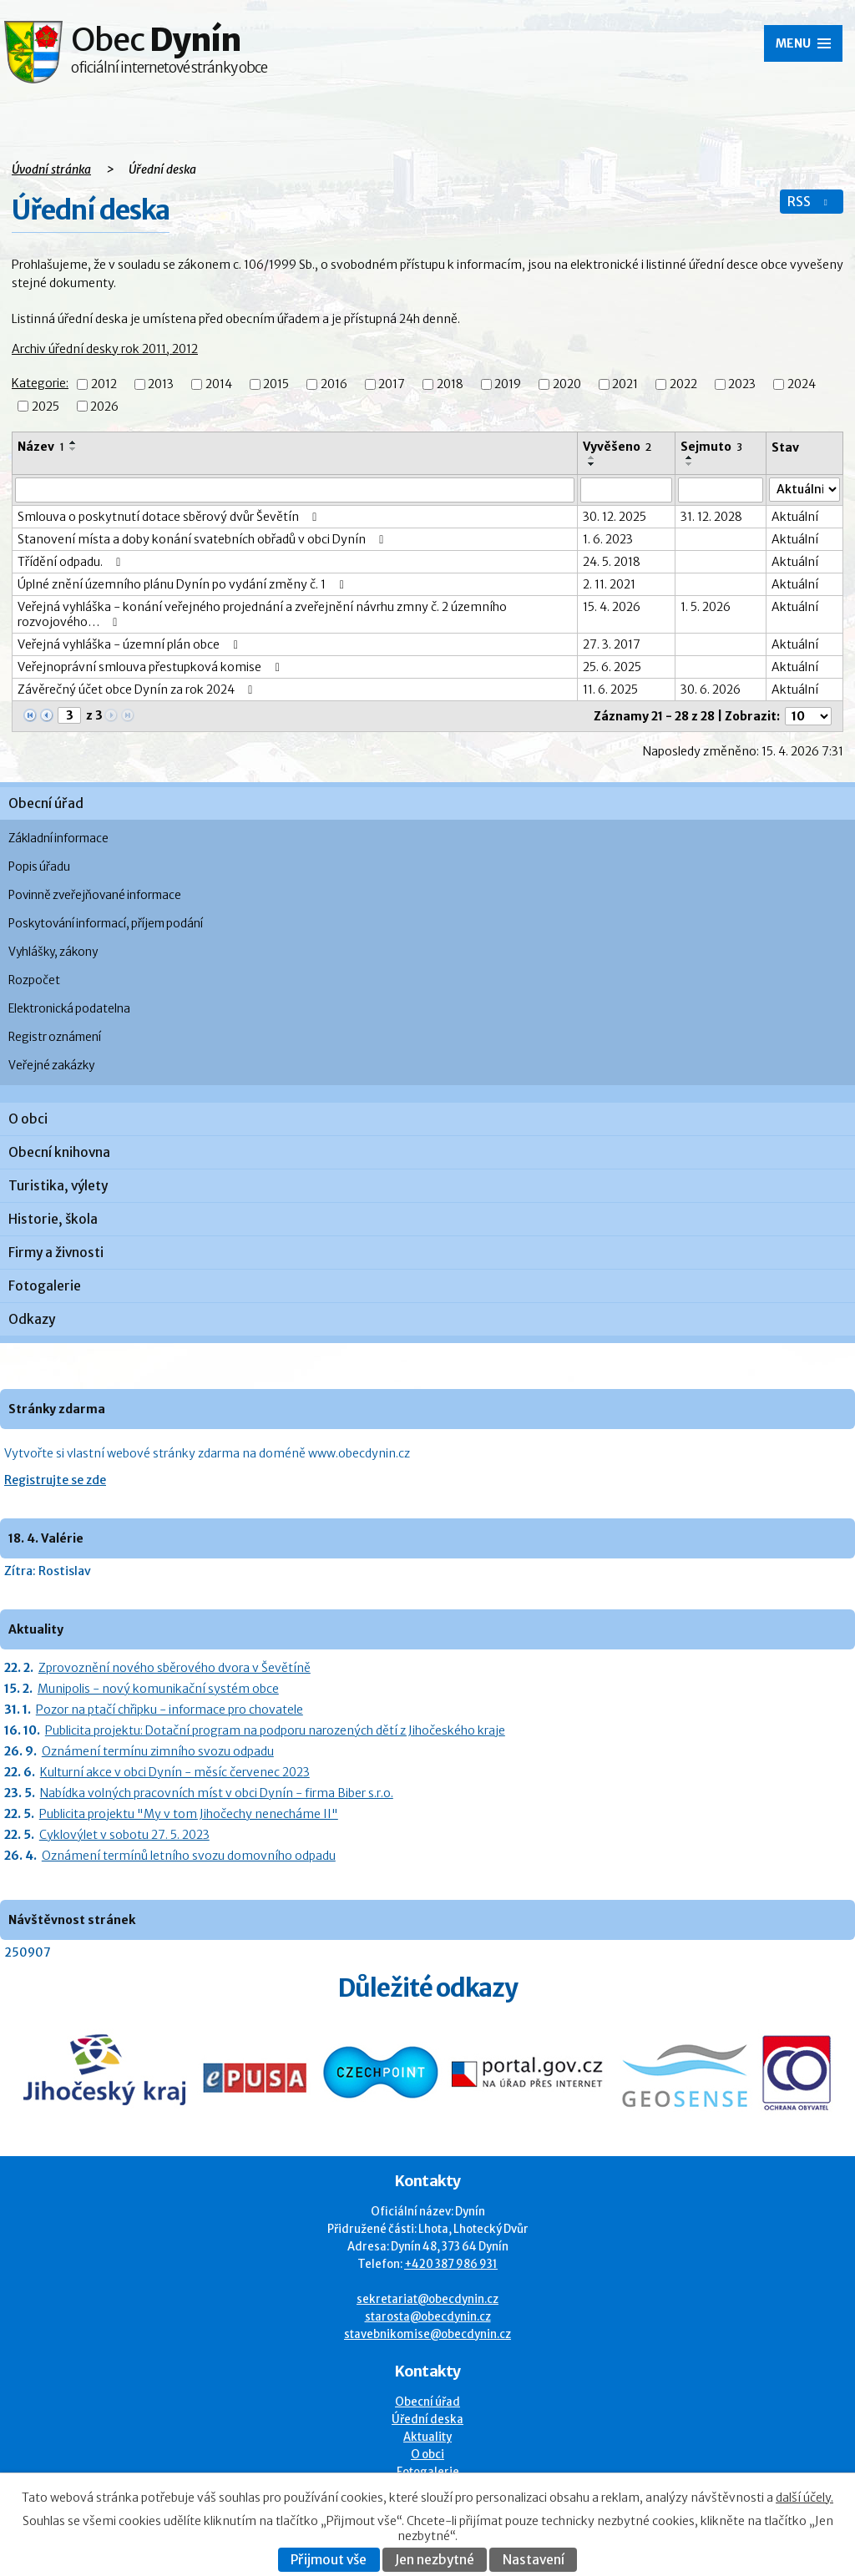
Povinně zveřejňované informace (94, 895)
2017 (391, 384)
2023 (742, 384)
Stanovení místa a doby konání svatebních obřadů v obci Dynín (203, 539)
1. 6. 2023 (608, 539)
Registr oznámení (54, 1037)
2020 (567, 384)
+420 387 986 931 (451, 2264)
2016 (334, 384)
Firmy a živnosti (56, 1252)
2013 (161, 384)
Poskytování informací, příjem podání (105, 924)
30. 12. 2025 (614, 516)
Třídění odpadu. (72, 561)
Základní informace (58, 838)
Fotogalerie (44, 1286)
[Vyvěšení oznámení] (626, 490)
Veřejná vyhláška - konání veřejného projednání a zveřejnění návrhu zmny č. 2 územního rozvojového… (262, 614)
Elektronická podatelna (69, 1009)
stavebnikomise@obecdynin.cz (427, 2334)
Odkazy (31, 1319)
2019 (507, 384)
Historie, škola (53, 1219)
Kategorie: (40, 383)
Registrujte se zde (55, 1480)
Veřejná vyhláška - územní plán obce (130, 644)
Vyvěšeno (617, 446)
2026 (104, 406)
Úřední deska (427, 2419)
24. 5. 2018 (611, 561)
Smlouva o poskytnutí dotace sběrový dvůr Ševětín (170, 516)
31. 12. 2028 (711, 516)
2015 (276, 384)
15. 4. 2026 (611, 606)
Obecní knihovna (59, 1152)
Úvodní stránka (51, 169)
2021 (625, 384)
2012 (104, 384)
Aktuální (795, 516)
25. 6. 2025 (612, 666)
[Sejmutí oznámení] (720, 490)
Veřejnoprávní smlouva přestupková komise (151, 666)
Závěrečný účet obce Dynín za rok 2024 (138, 689)
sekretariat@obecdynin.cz (427, 2299)
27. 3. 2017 (611, 644)
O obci (28, 1119)
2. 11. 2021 (609, 584)
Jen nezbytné (434, 2560)
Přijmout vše (329, 2560)
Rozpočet (34, 980)
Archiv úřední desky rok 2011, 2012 (105, 348)
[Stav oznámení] (804, 489)
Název (41, 446)
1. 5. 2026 (705, 606)
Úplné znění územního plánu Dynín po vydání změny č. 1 (183, 584)
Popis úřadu (39, 867)
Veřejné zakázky (51, 1065)
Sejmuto (711, 446)
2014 (218, 384)
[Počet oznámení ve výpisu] (808, 716)
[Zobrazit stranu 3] (69, 715)
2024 (801, 384)
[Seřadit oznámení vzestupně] (73, 442)
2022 (683, 384)
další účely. (804, 2497)
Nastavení (533, 2560)
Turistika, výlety (58, 1186)
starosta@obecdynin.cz (428, 2317)
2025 (45, 406)
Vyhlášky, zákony (53, 952)
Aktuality (427, 2437)
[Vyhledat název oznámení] (294, 490)
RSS (809, 202)
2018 (450, 384)
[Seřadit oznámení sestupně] (73, 449)
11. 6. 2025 (610, 689)
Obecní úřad (45, 803)
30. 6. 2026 (710, 689)
